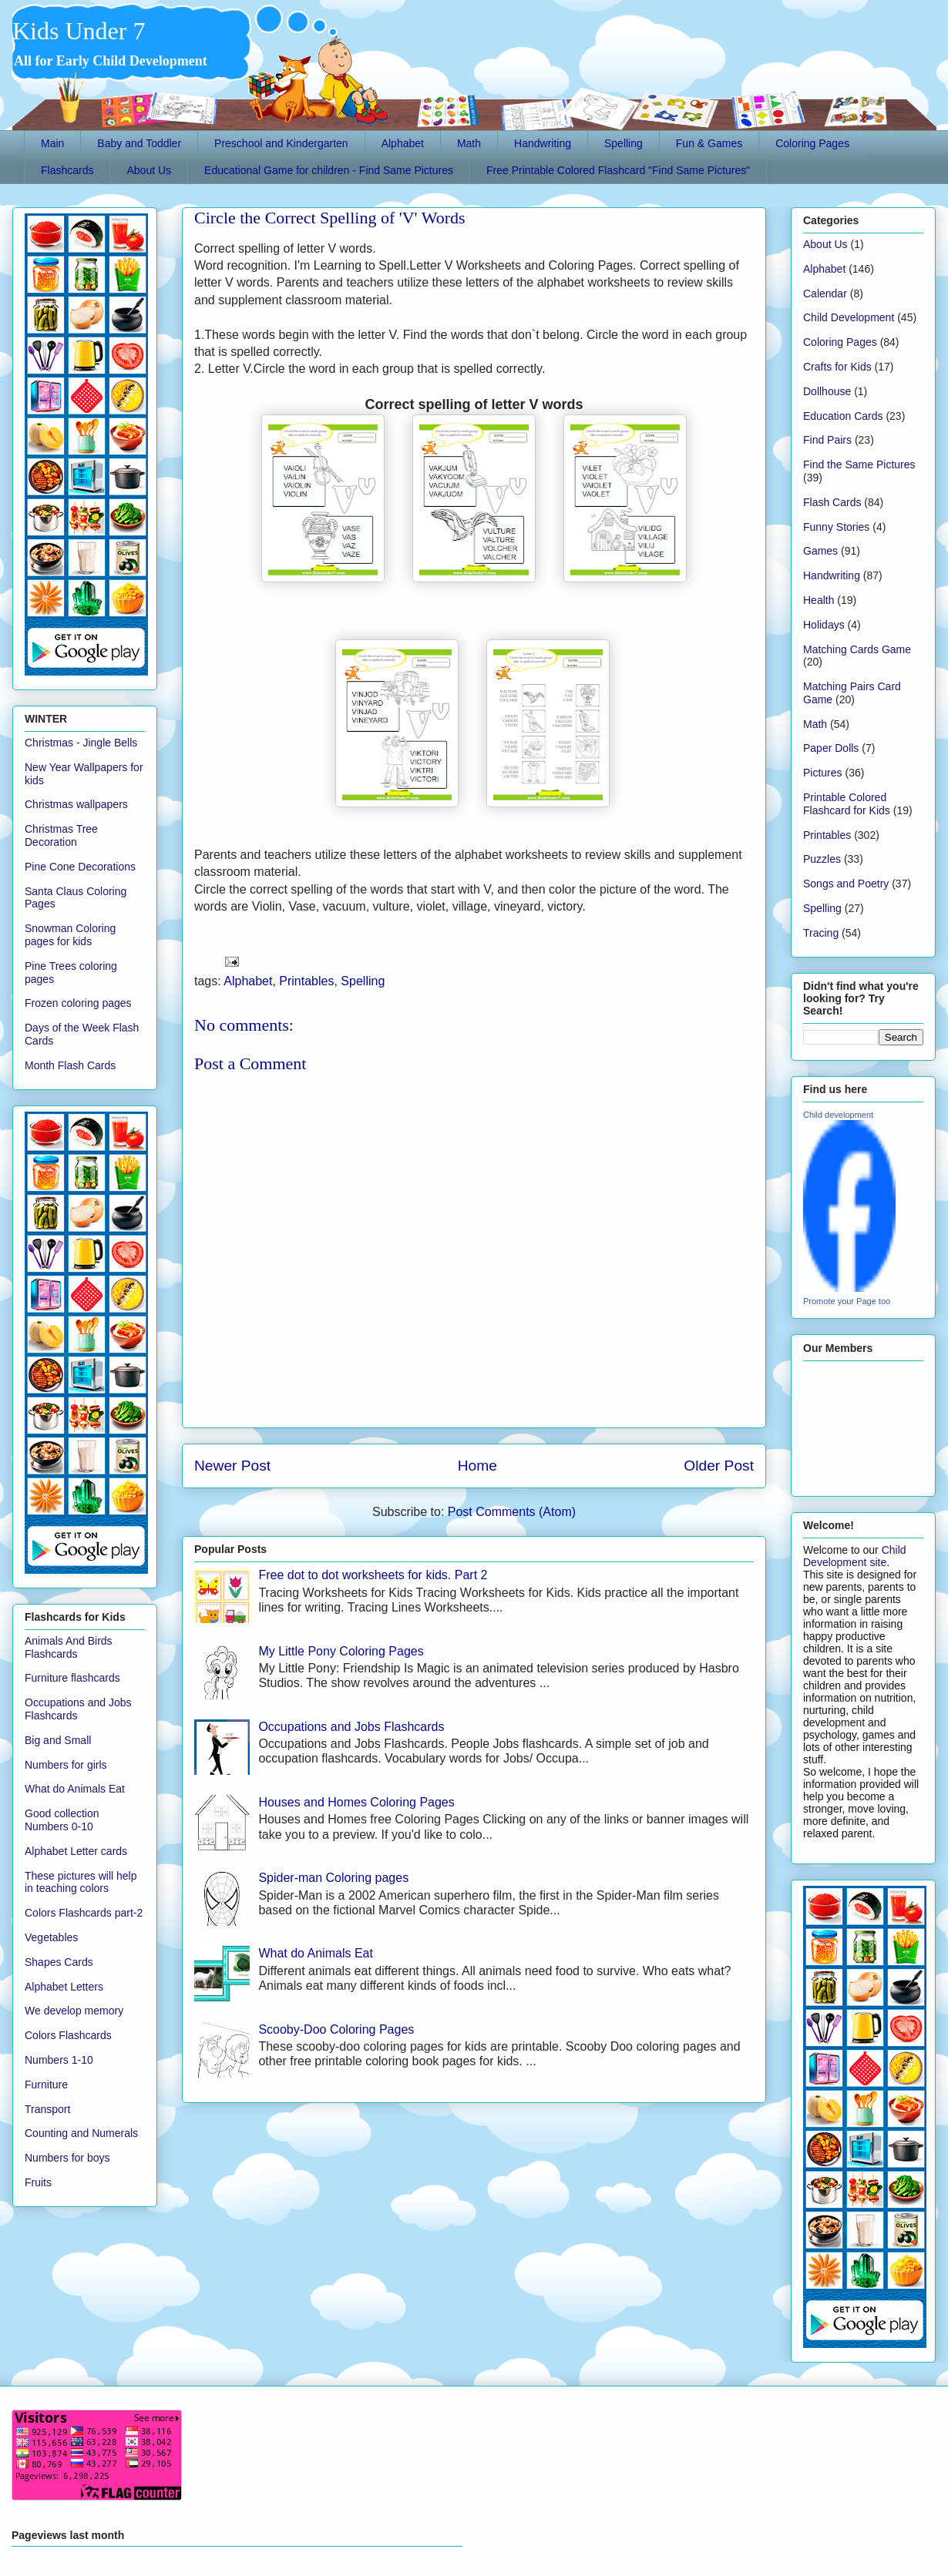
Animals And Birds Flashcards (69, 1647)
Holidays (824, 625)
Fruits (38, 2182)
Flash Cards (832, 502)
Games (820, 551)
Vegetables (51, 1937)
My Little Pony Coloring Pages (340, 1651)
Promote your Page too (846, 1301)
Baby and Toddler (139, 143)
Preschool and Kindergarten (281, 143)
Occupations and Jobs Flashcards (351, 1726)
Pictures (822, 772)
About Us (148, 170)
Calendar (825, 293)
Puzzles (822, 859)
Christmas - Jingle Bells (81, 742)
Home (477, 1465)
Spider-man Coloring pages (333, 1877)
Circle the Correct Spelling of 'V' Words (330, 217)
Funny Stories (836, 527)
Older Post (719, 1465)
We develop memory (74, 2010)
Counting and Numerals (81, 2133)
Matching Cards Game (857, 649)
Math (469, 143)
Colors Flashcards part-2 (84, 1913)
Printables (306, 981)
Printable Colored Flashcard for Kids (846, 804)
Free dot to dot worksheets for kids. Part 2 (372, 1574)
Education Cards (843, 416)
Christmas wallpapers (76, 804)
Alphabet (403, 143)
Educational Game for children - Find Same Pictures (328, 170)
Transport (47, 2109)
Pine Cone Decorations (80, 866)
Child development (838, 1114)
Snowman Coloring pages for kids (70, 935)
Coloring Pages (812, 143)
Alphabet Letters (64, 1987)
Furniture (46, 2084)
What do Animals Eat (315, 1953)
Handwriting (542, 143)
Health (818, 600)
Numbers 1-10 (59, 2060)
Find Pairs (827, 440)
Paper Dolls (831, 748)
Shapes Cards (59, 1962)
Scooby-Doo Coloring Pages (336, 2029)
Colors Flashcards (68, 2035)
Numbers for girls (66, 1765)
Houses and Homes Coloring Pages (356, 1802)
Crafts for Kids (837, 367)
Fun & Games (709, 143)
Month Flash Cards (70, 1065)
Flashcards (67, 170)
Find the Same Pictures (859, 464)
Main (52, 143)
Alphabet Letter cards (76, 1851)
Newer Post (232, 1465)
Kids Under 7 (78, 31)
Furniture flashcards (72, 1678)
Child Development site (854, 1556)
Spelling (623, 143)
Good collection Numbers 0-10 (62, 1820)
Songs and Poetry (846, 883)
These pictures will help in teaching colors (81, 1882)
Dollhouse (827, 391)
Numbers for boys (67, 2158)
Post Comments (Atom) (512, 1511)
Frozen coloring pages (78, 1003)
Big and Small (58, 1740)
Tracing (821, 933)
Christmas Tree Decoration (61, 835)
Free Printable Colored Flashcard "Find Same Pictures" (618, 170)
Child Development (848, 317)
